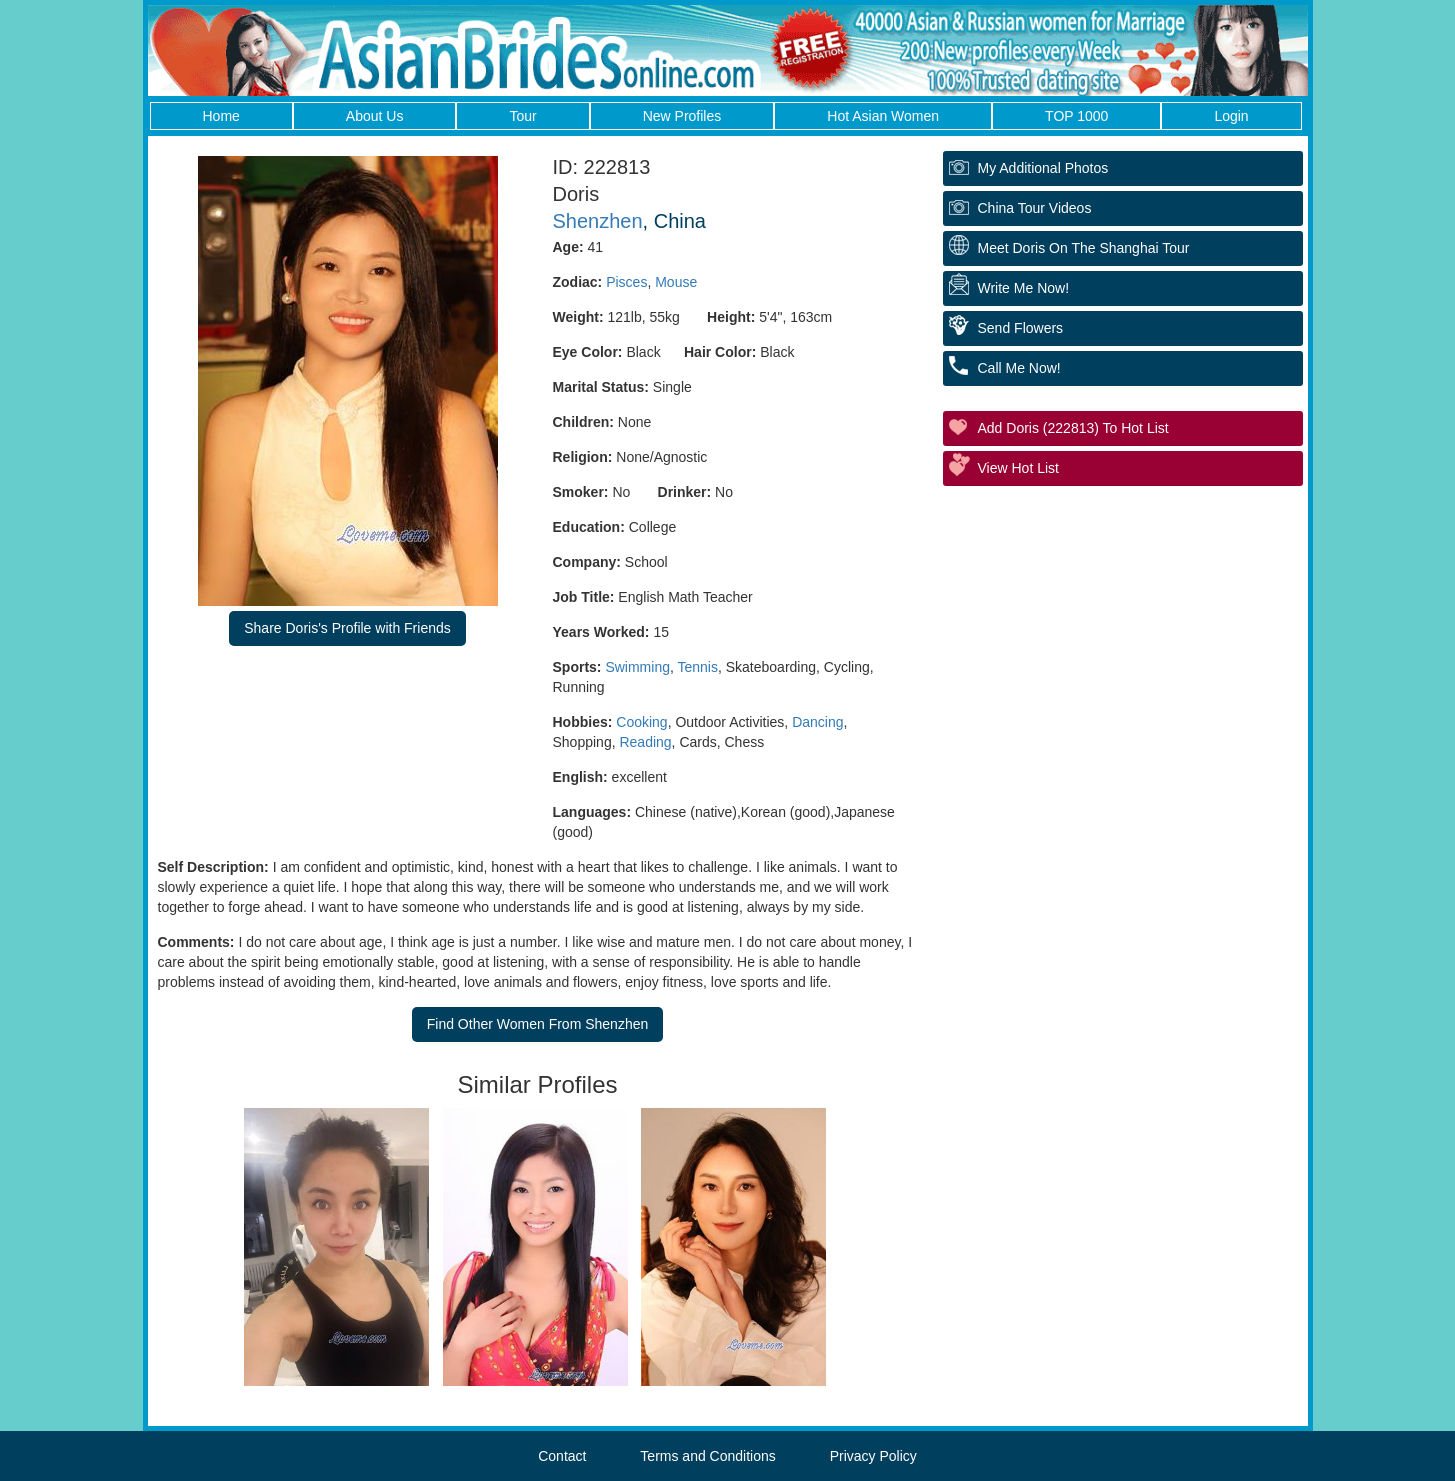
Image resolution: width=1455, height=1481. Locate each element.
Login (1231, 116)
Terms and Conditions (707, 1456)
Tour (522, 116)
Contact (562, 1456)
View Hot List (1018, 468)
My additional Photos (1043, 168)
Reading (645, 742)
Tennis (698, 667)
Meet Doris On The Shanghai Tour (1084, 248)
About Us (375, 116)
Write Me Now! (1024, 288)
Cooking (641, 722)
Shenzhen (598, 221)
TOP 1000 (1076, 116)
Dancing (817, 722)
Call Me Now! (1019, 368)
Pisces (626, 282)
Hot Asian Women (883, 116)
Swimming (637, 667)
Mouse (676, 282)
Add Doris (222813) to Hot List (1073, 428)
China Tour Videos (1035, 208)
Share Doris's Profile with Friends (347, 628)
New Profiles (682, 116)
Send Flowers (1021, 328)
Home (221, 116)
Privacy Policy (873, 1456)
